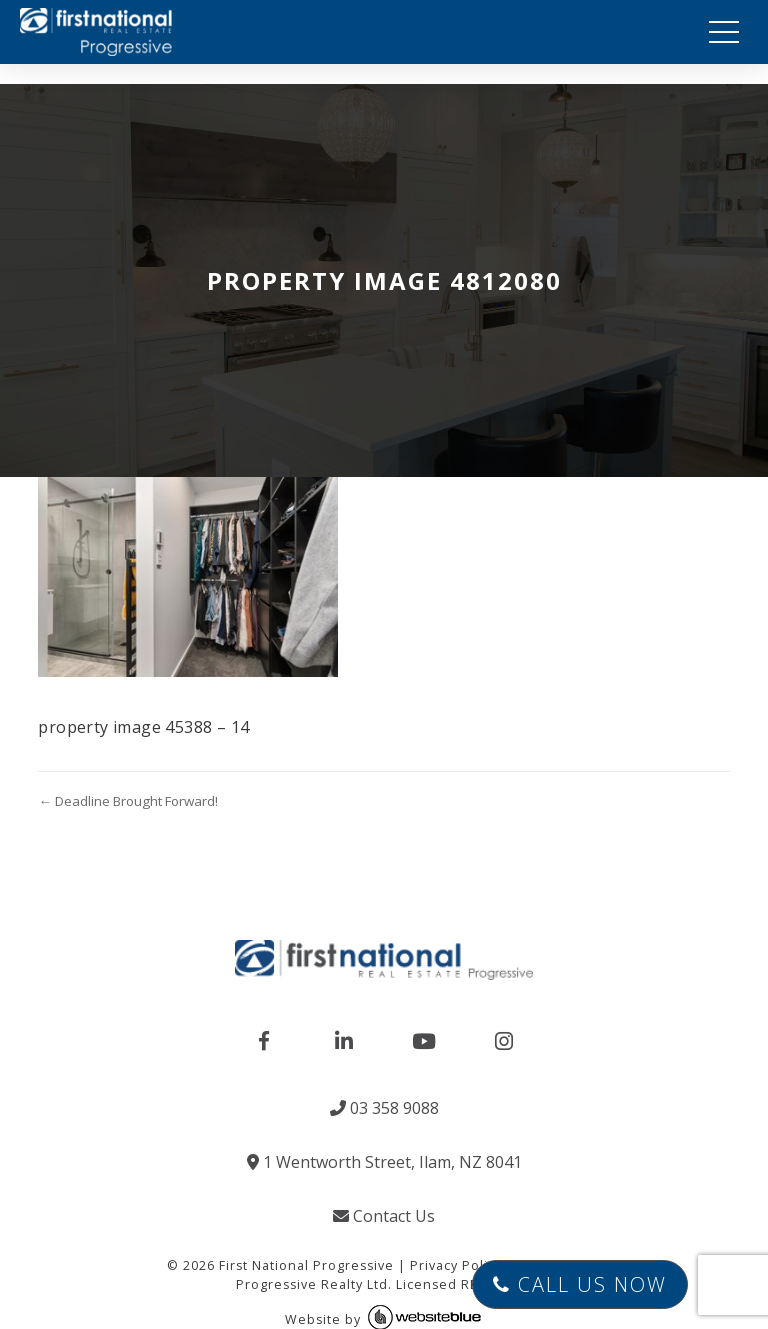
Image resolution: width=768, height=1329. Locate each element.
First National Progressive (306, 1265)
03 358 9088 (384, 1108)
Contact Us (384, 1216)
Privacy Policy (456, 1265)
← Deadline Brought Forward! (127, 801)
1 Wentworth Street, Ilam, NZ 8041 (384, 1162)
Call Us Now (580, 1284)
